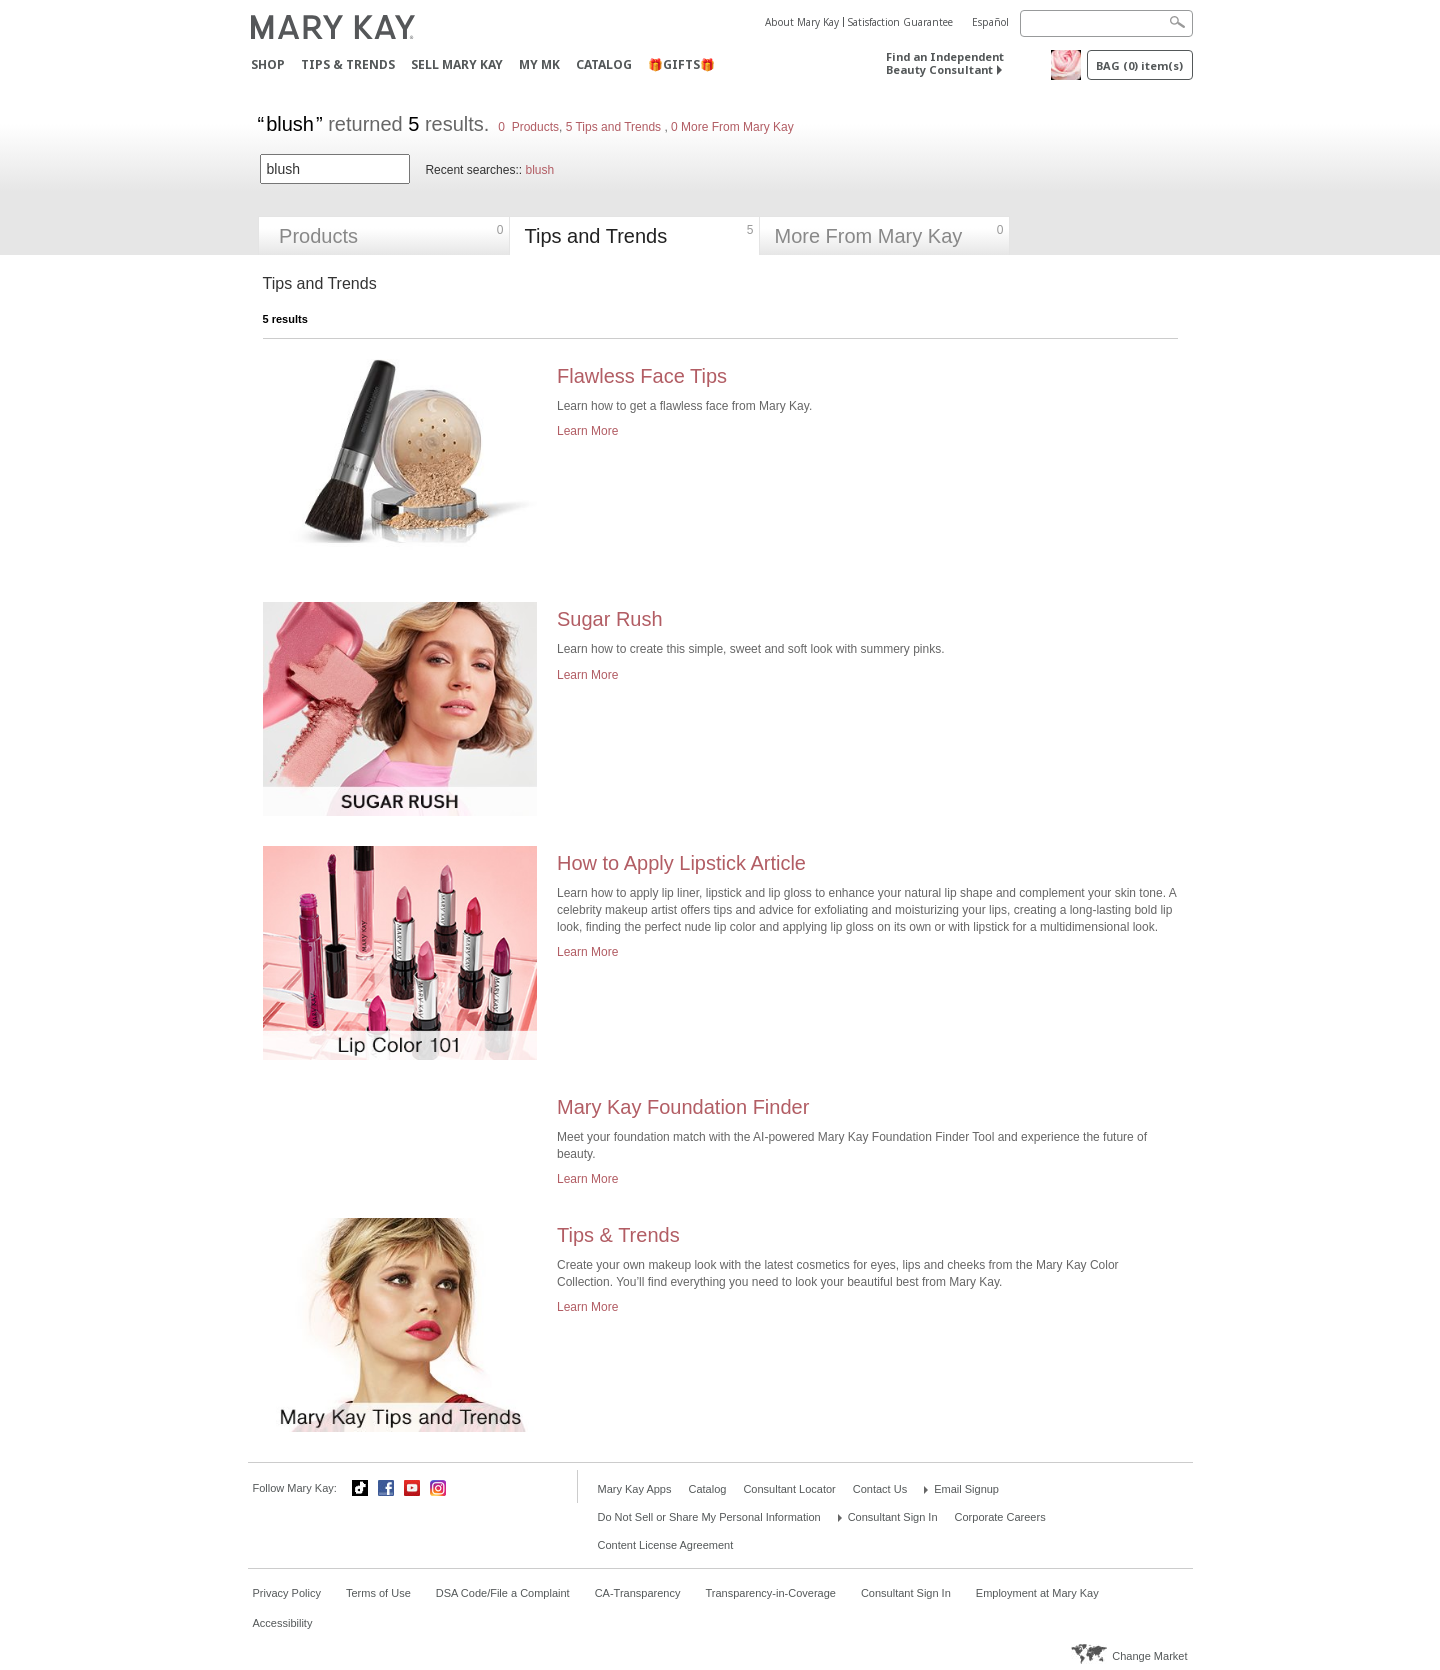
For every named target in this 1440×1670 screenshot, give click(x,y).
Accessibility (283, 1623)
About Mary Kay (802, 22)
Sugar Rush (610, 619)
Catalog (604, 64)
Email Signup (966, 1489)
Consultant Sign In (893, 1517)
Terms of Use (378, 1593)
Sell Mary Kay (457, 64)
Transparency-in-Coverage (770, 1593)
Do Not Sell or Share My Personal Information (709, 1517)
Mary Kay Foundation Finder (683, 1107)
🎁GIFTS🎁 (681, 64)
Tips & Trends (348, 64)
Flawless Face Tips (642, 376)
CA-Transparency (638, 1593)
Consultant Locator (789, 1489)
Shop (268, 64)
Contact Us (880, 1489)
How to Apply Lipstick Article (681, 863)
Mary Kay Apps (635, 1489)
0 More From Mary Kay (731, 127)
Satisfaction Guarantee (900, 22)
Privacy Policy (287, 1593)
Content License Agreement (666, 1545)
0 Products (528, 127)
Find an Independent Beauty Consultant (945, 63)
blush (539, 170)
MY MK (539, 64)
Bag (1139, 65)
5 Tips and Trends (615, 127)
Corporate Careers (1000, 1517)
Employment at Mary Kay (1037, 1593)
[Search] (1106, 23)
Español (990, 22)
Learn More (587, 431)
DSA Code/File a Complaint (503, 1593)
